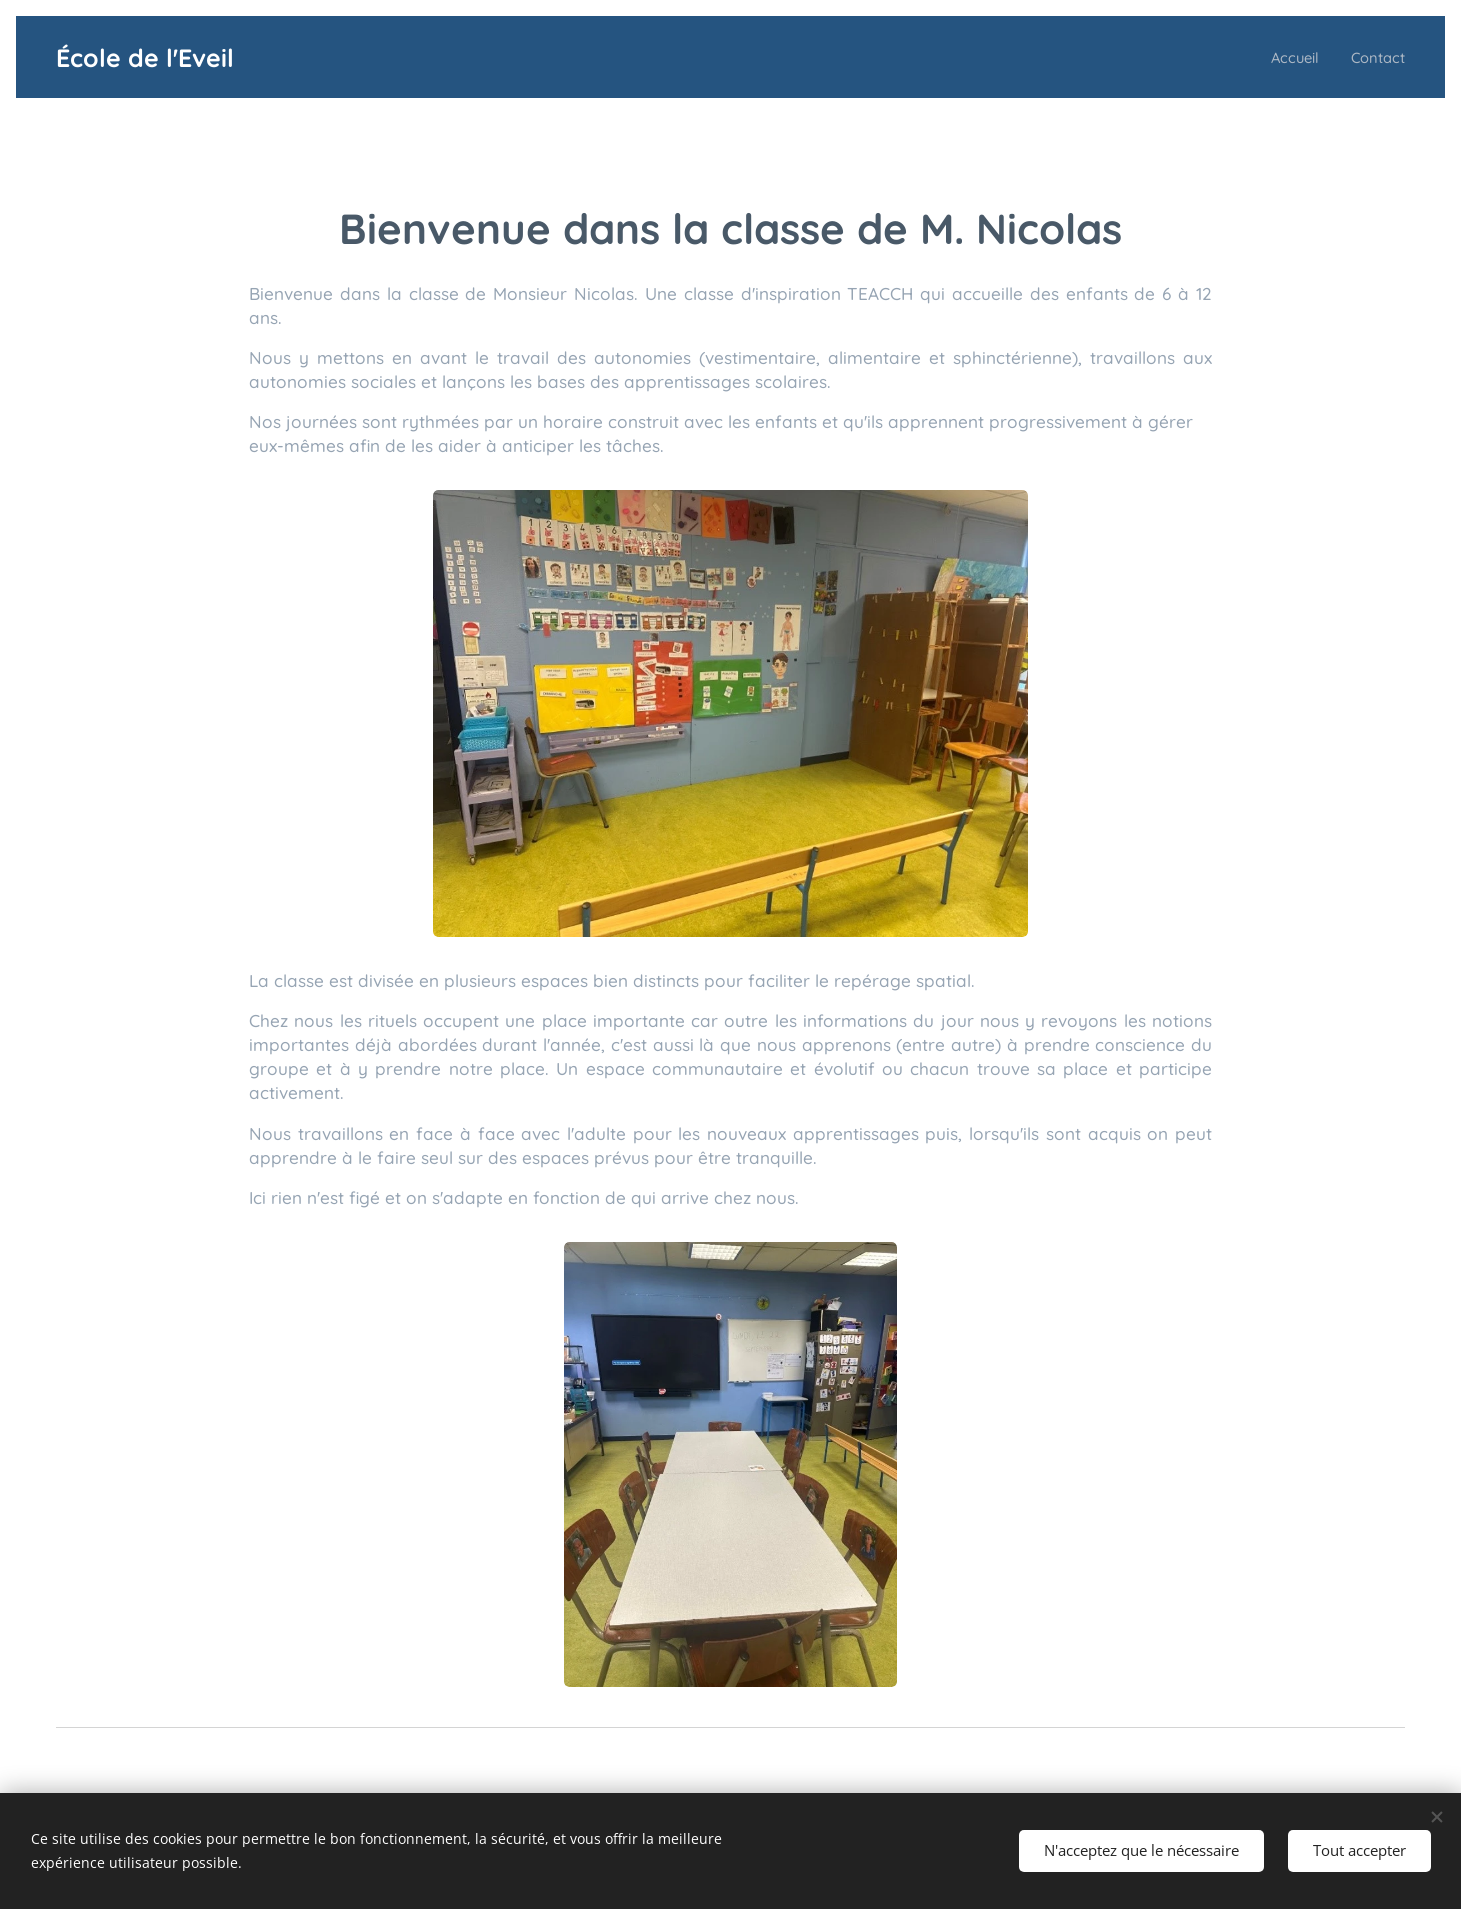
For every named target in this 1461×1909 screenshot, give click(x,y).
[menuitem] (1286, 57)
